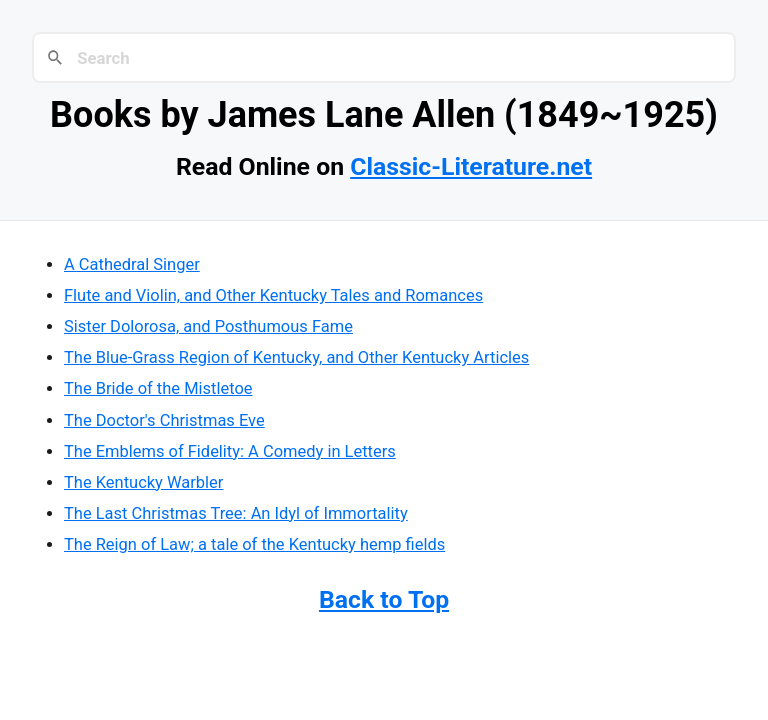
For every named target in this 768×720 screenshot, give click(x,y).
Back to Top (384, 599)
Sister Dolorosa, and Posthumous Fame (208, 326)
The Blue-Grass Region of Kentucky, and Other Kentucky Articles (296, 357)
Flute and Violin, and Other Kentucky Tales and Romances (273, 295)
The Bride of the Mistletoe (158, 388)
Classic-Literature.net (471, 166)
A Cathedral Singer (132, 264)
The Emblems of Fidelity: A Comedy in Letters (230, 451)
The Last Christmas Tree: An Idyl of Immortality (236, 513)
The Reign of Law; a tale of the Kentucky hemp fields (254, 544)
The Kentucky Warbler (143, 482)
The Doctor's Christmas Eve (164, 420)
